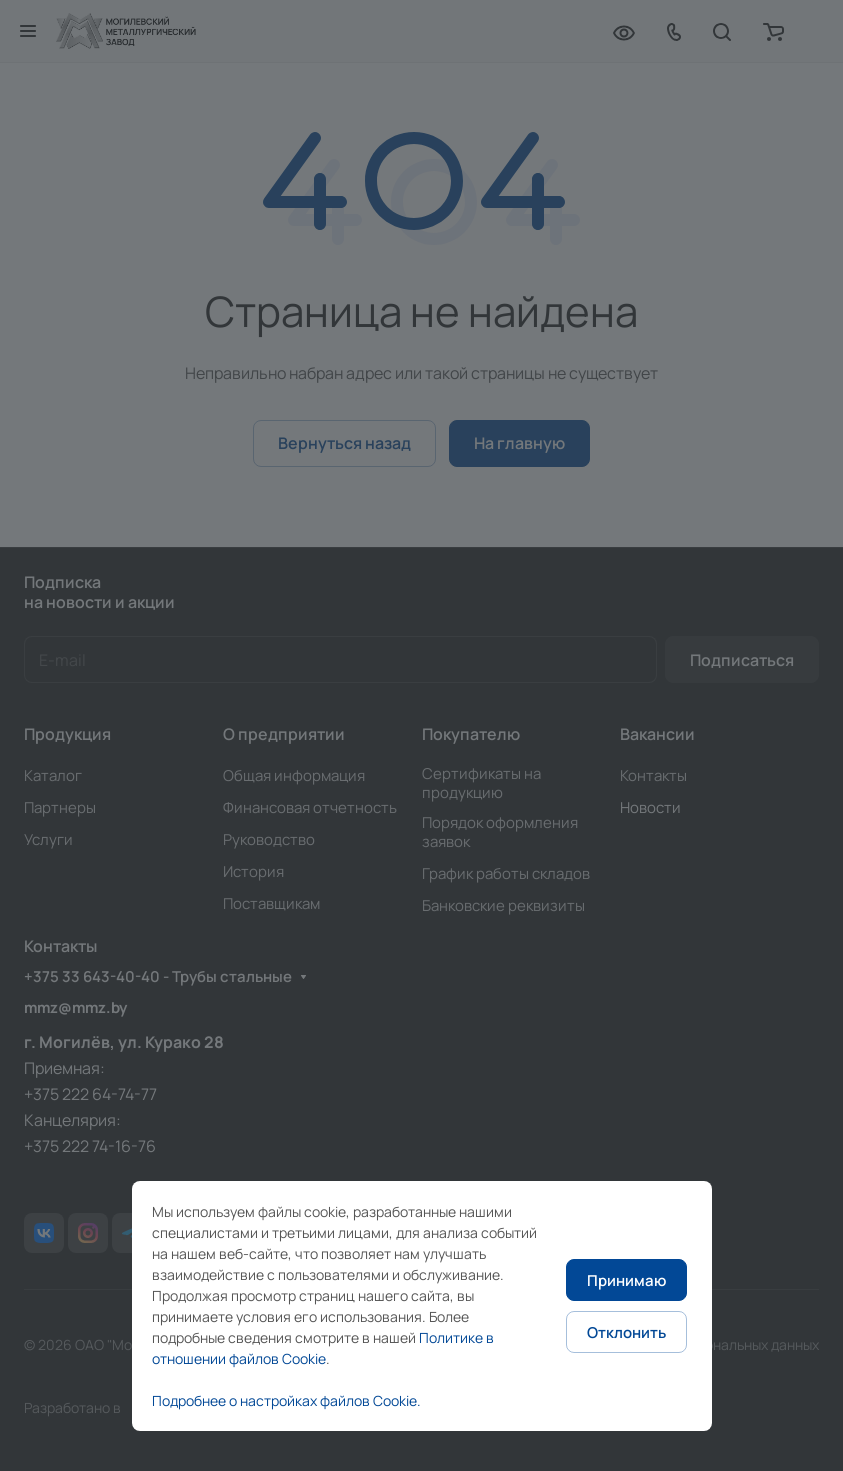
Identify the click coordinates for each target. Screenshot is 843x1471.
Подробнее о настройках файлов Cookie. (286, 1400)
